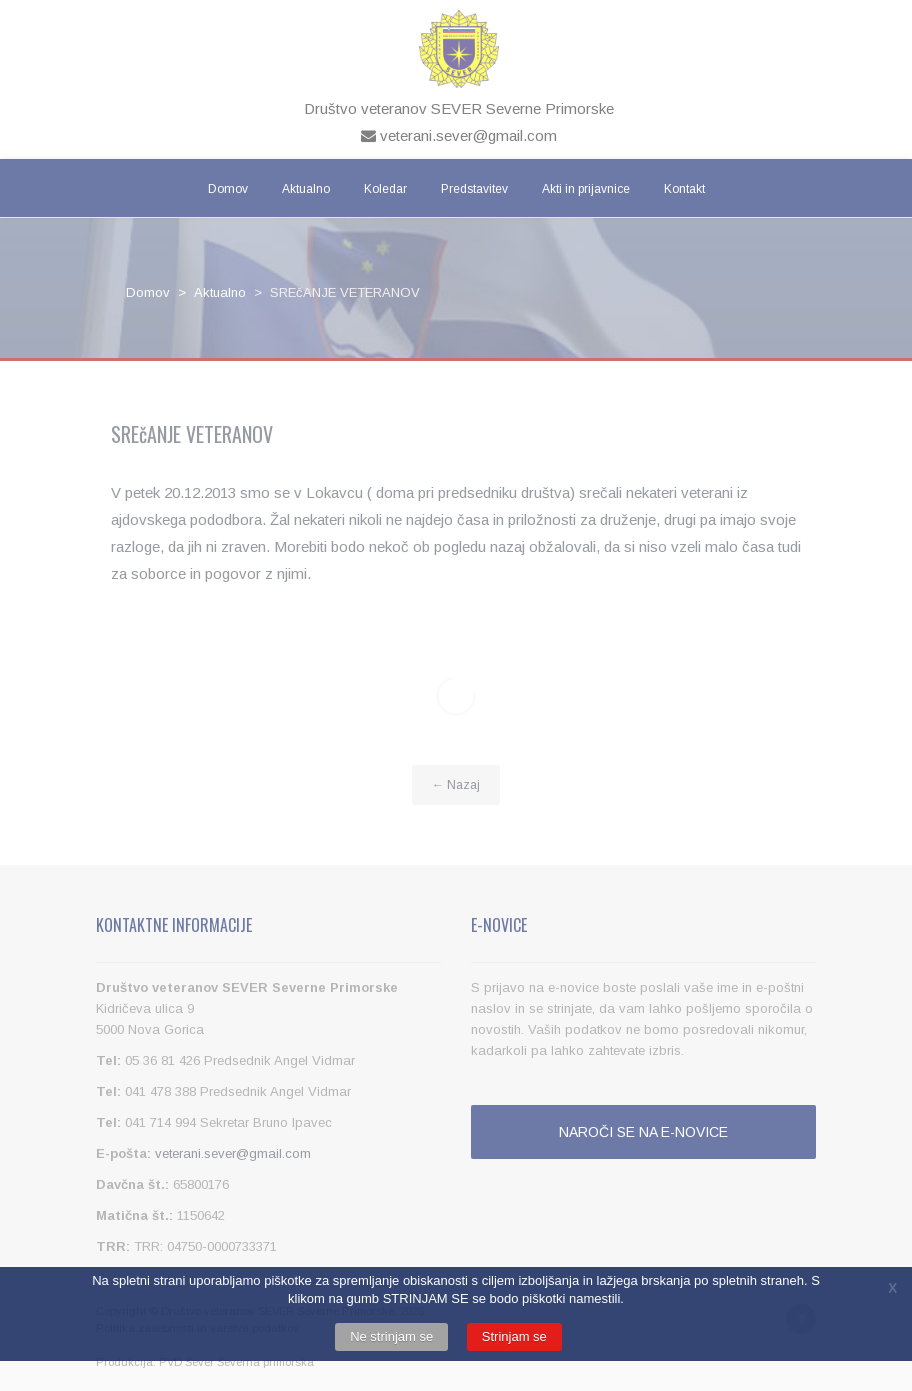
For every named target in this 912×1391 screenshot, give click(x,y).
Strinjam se (514, 1336)
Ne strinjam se (391, 1336)
